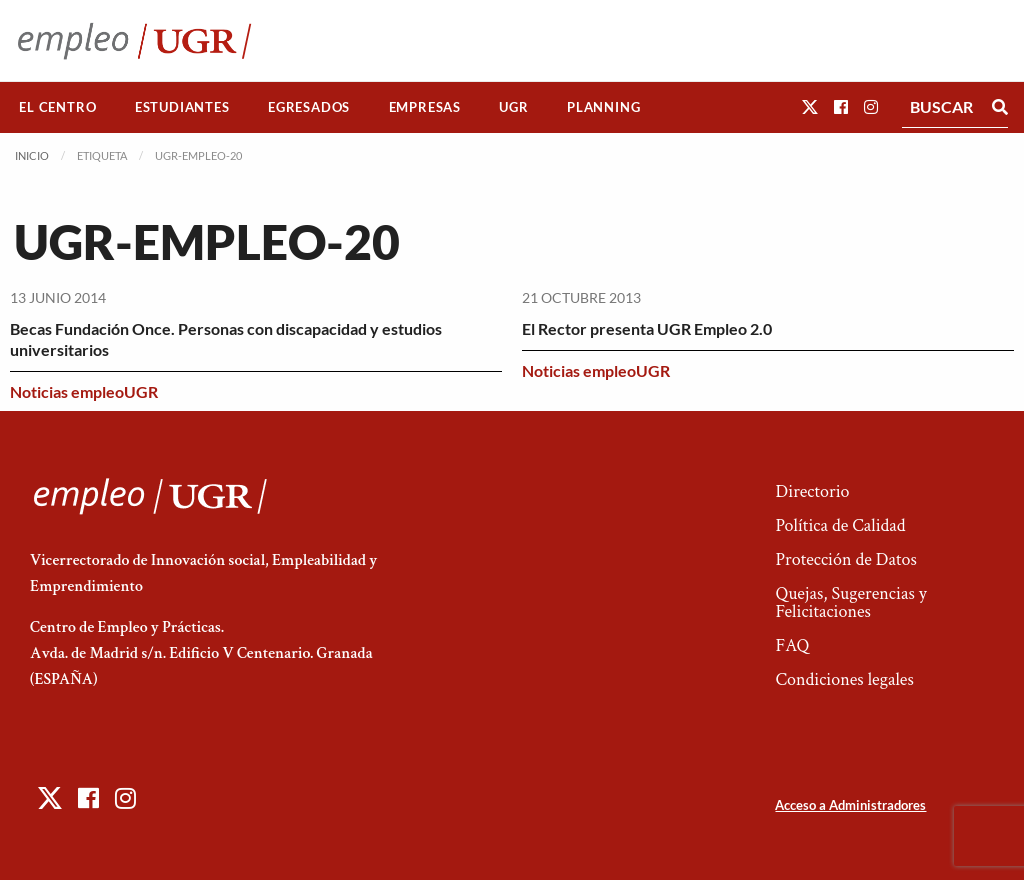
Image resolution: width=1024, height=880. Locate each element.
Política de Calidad (840, 525)
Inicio (32, 155)
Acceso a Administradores (850, 805)
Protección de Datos (845, 559)
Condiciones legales (844, 679)
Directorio (812, 491)
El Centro (57, 107)
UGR (513, 107)
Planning (603, 107)
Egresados (309, 107)
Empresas (425, 107)
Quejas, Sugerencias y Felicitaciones (850, 602)
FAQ (792, 645)
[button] (810, 106)
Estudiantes (182, 107)
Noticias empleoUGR (84, 391)
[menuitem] (58, 107)
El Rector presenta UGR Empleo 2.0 (647, 328)
